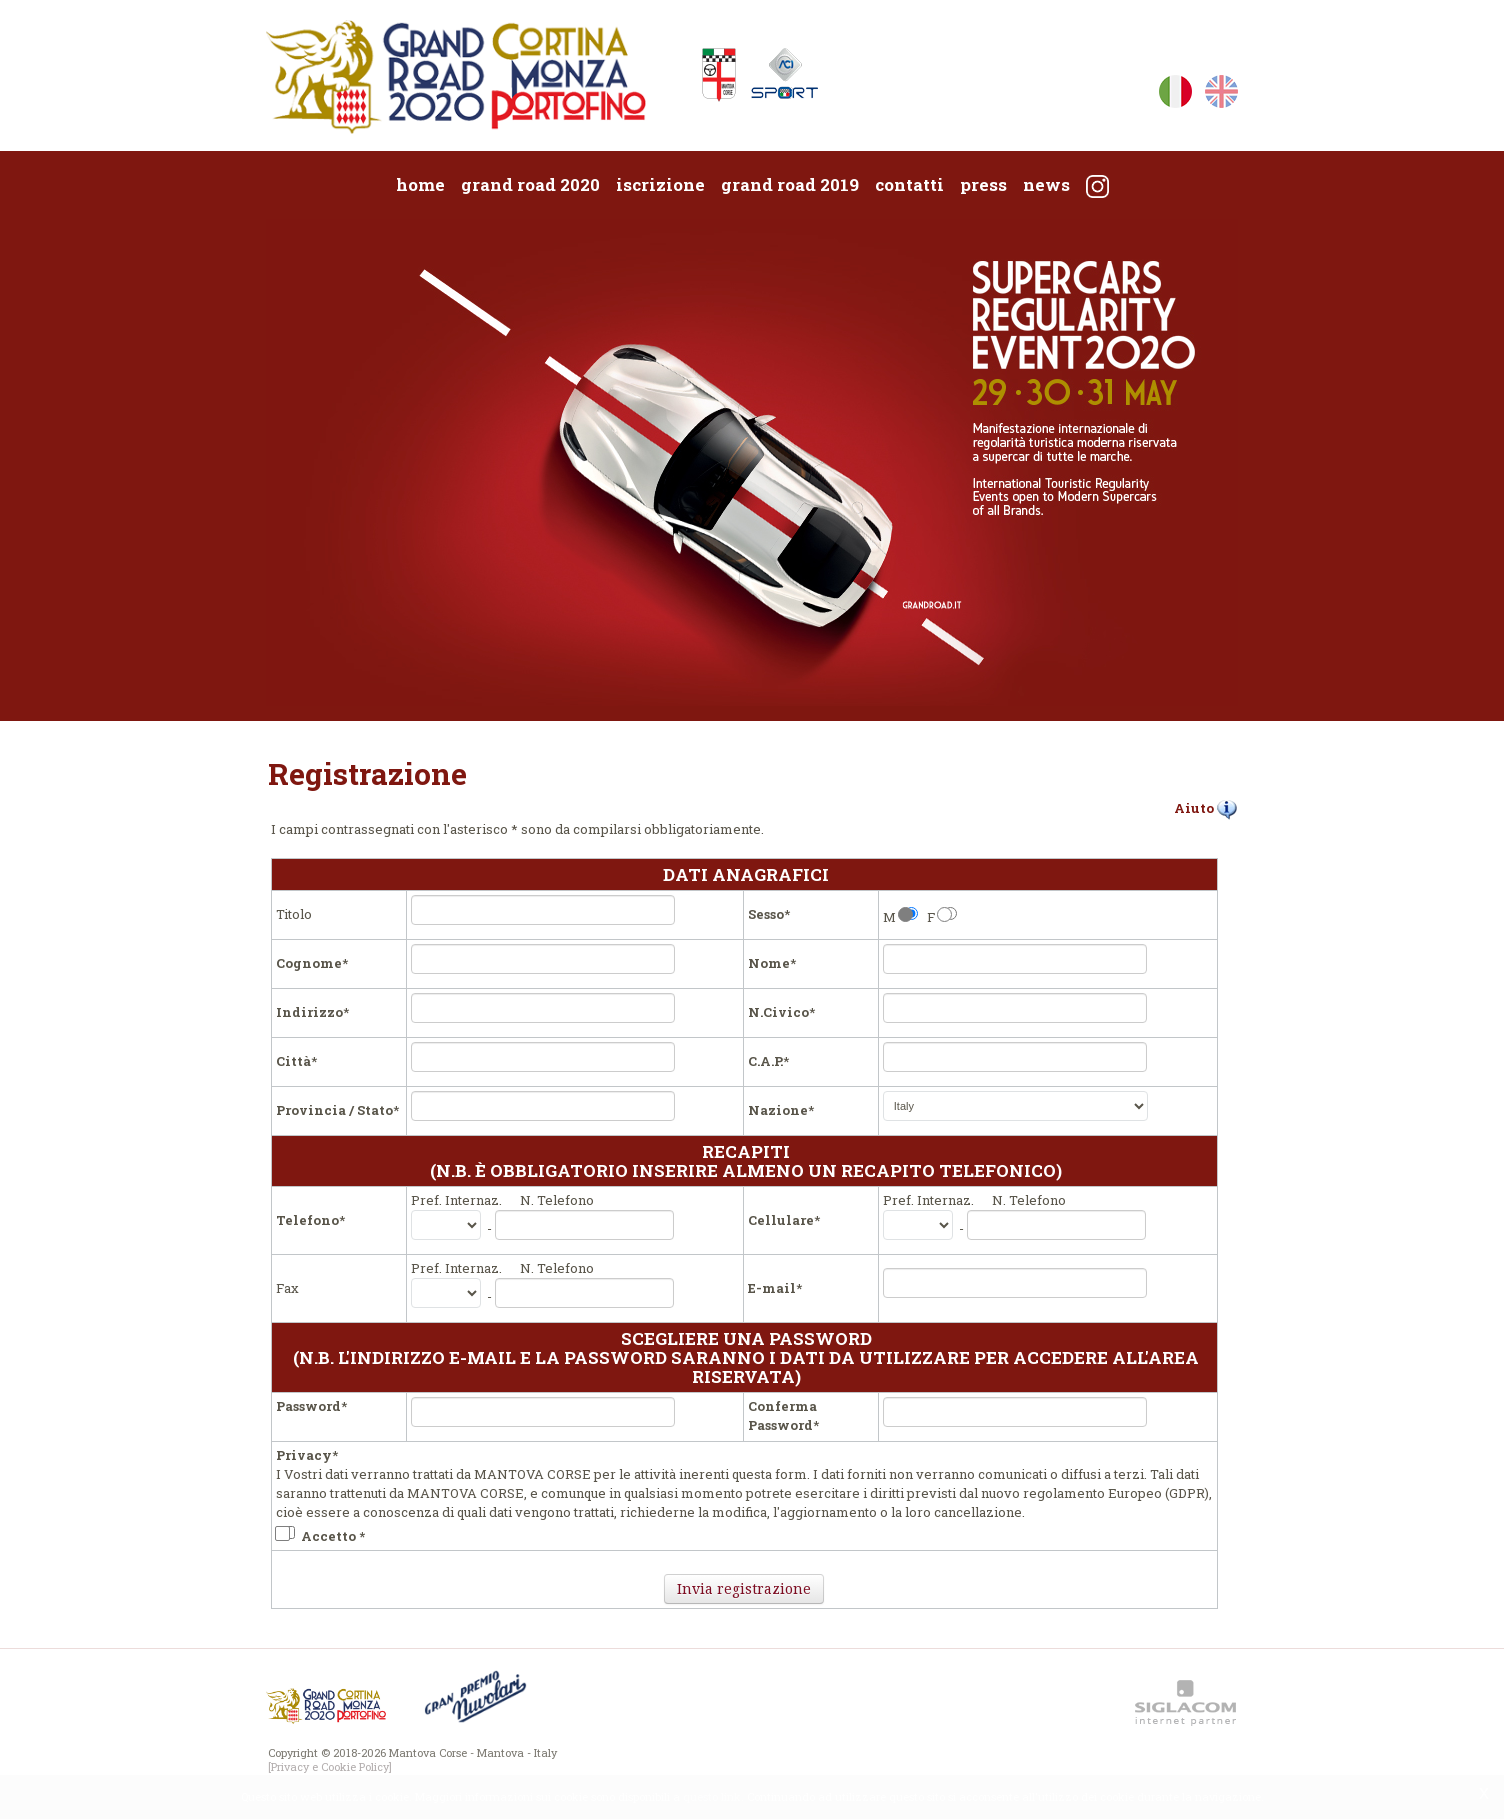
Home (420, 184)
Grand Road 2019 (790, 184)
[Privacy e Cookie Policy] (330, 1766)
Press (983, 184)
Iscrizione (660, 184)
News (1046, 184)
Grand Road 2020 (530, 184)
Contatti (909, 184)
